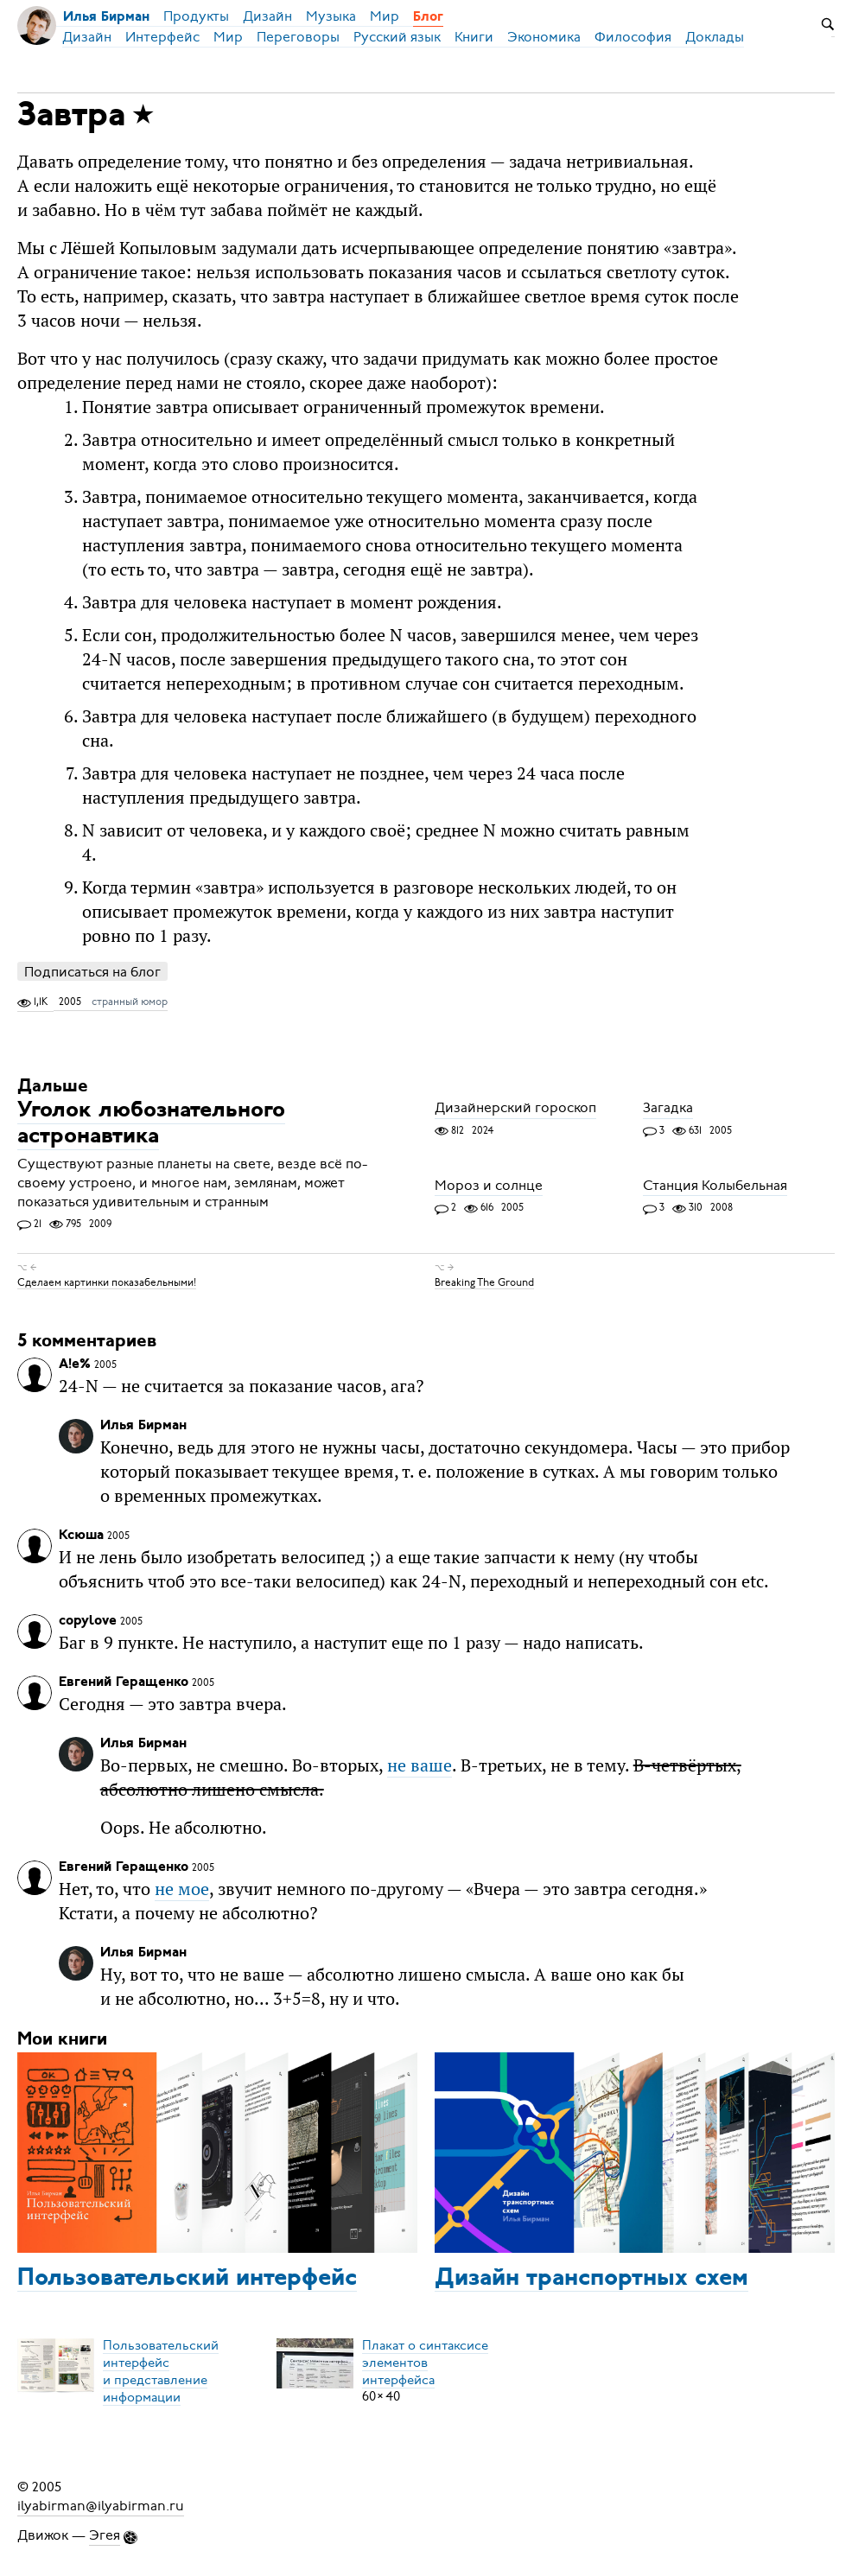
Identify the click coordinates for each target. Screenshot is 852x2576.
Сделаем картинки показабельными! (106, 1281)
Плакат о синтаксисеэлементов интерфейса (425, 2362)
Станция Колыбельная (715, 1185)
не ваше (419, 1765)
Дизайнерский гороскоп (515, 1108)
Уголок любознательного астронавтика (151, 1124)
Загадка (668, 1108)
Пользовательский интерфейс (187, 2279)
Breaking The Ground (484, 1281)
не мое (182, 1888)
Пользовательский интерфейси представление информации (161, 2370)
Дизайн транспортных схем (591, 2279)
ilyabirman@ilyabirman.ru (100, 2506)
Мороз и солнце (489, 1185)
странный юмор (130, 1001)
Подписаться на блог (92, 972)
